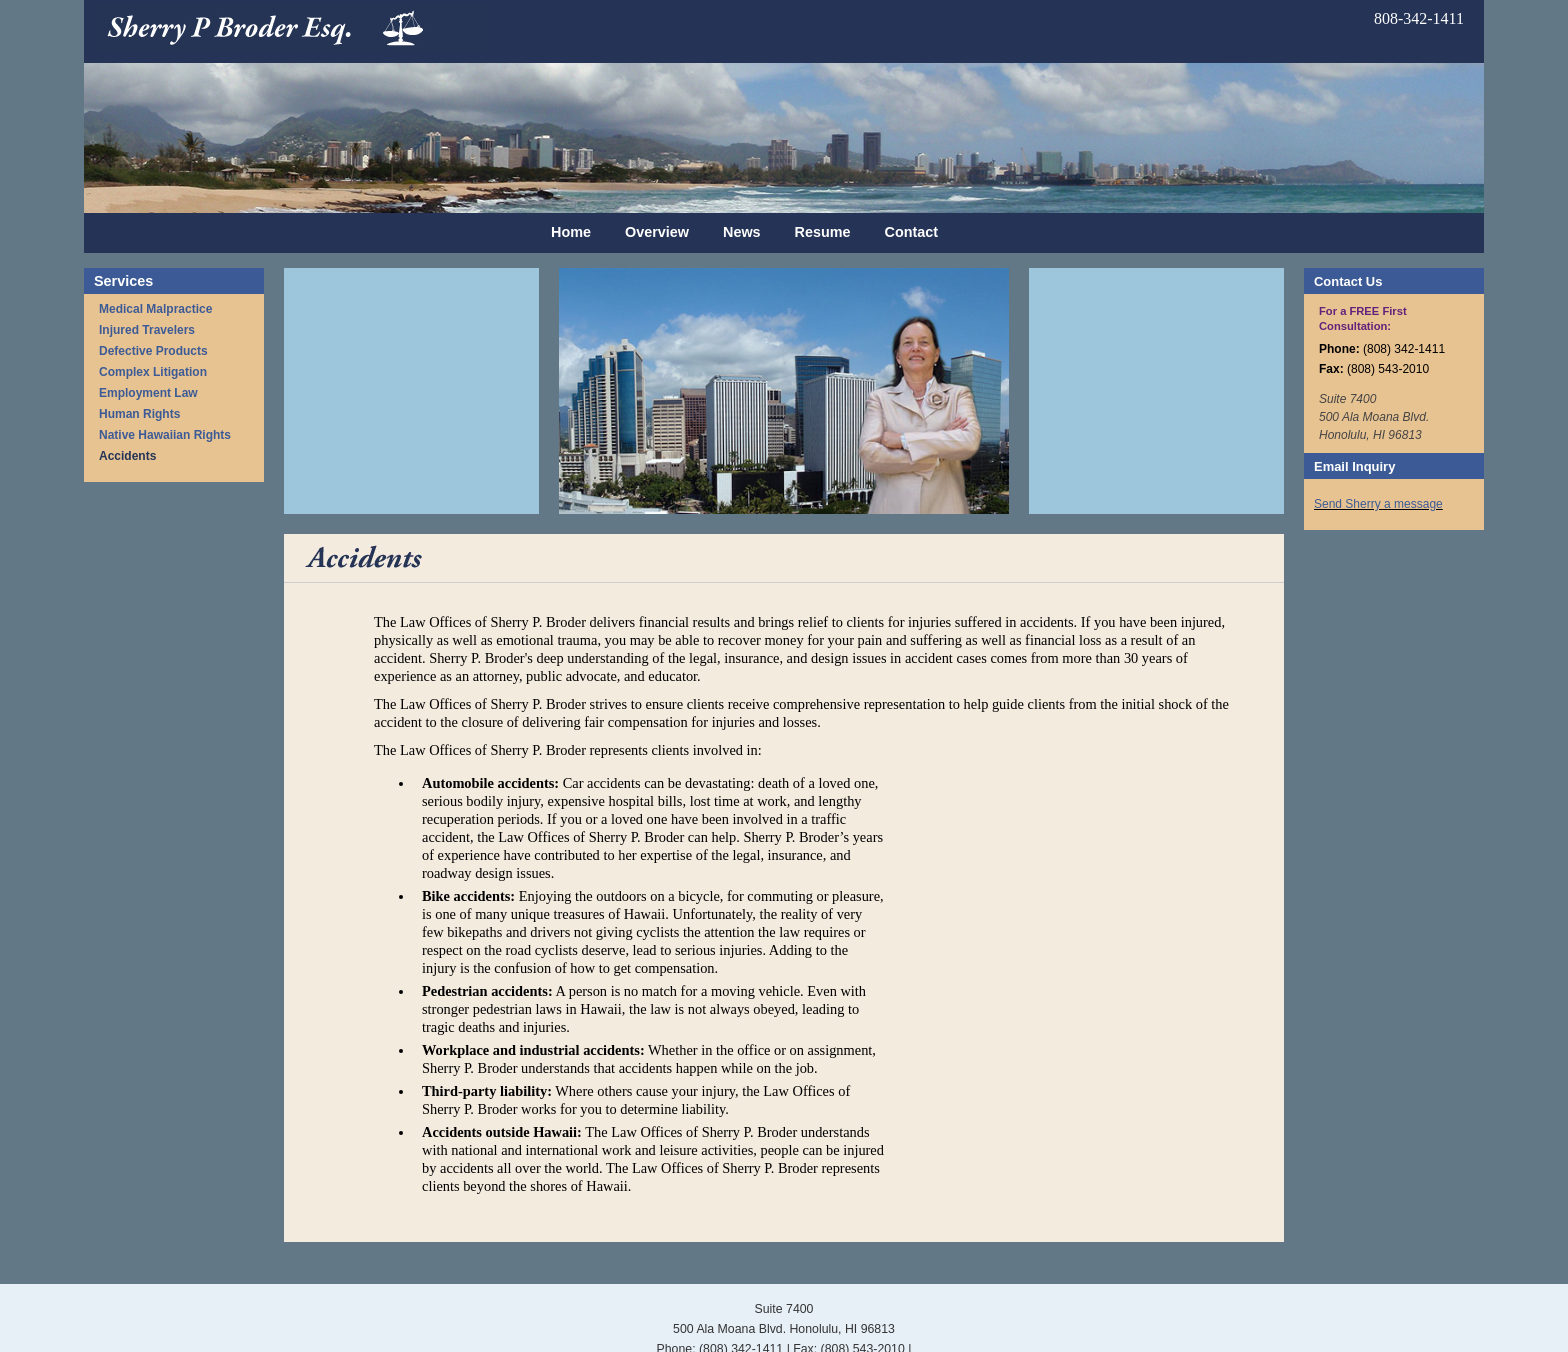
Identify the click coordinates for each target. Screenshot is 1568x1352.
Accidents (127, 456)
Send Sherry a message (1378, 504)
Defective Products (153, 351)
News (742, 232)
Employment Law (148, 393)
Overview (657, 232)
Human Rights (139, 414)
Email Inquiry (1354, 466)
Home (571, 232)
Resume (823, 232)
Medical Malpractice (155, 309)
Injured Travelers (147, 330)
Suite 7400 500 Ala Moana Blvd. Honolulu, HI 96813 (1374, 417)
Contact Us (1348, 281)
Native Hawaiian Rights (165, 435)
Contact (912, 232)
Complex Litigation (153, 372)
